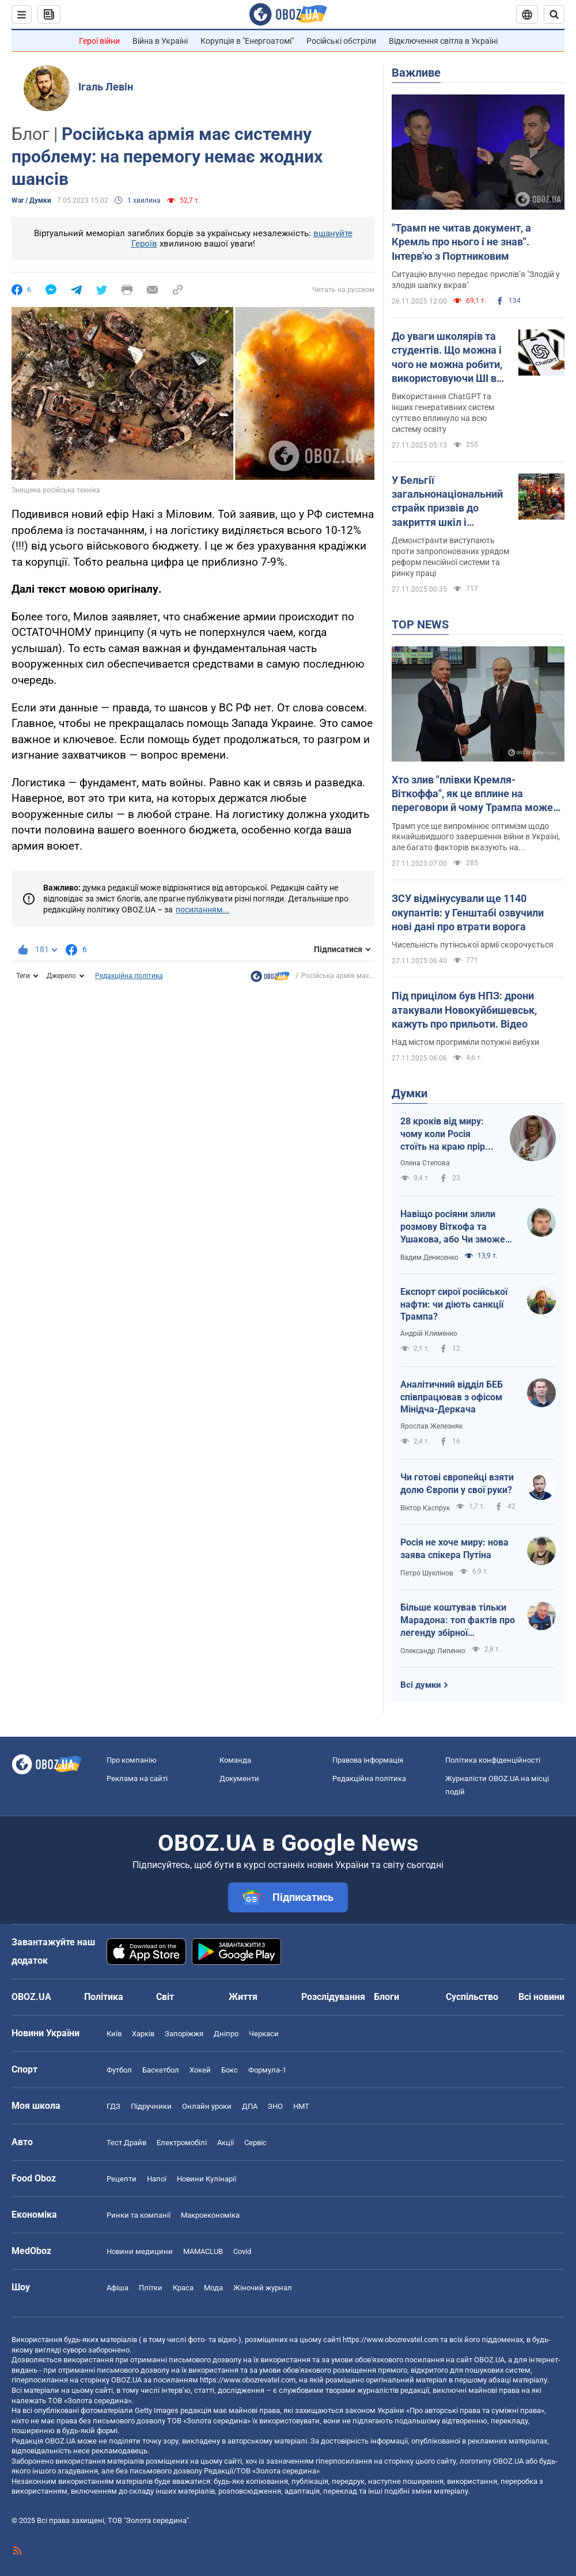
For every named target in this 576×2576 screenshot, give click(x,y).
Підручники (151, 2106)
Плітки (150, 2287)
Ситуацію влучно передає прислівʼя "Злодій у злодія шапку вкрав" (476, 280)
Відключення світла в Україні (443, 41)
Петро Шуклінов (426, 1573)
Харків (143, 2033)
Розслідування (333, 1996)
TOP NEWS (420, 624)
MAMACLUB (203, 2251)
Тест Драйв (126, 2142)
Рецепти (122, 2179)
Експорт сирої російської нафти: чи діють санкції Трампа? (453, 1304)
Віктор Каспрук (425, 1508)
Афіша (117, 2287)
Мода (213, 2287)
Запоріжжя (184, 2033)
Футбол (119, 2070)
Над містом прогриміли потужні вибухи (465, 1042)
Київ (114, 2033)
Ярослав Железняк (431, 1426)
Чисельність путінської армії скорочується (473, 944)
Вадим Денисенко (429, 1257)
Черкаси (264, 2033)
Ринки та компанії (138, 2215)
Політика (103, 1996)
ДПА (249, 2106)
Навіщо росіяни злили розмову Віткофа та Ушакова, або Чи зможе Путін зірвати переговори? (458, 1227)
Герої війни (99, 41)
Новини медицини (140, 2251)
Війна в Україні (160, 41)
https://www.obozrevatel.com (390, 2339)
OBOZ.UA (489, 2359)
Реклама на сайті (137, 1778)
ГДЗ (113, 2106)
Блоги (386, 1996)
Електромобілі (182, 2142)
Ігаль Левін (105, 87)
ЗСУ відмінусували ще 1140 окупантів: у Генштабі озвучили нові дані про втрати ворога (468, 912)
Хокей (200, 2070)
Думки (409, 1093)
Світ (165, 1996)
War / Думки (31, 200)
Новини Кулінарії (206, 2179)
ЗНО (275, 2106)
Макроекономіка (210, 2215)
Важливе (416, 72)
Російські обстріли (341, 41)
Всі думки (420, 1685)
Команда (235, 1760)
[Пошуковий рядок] (554, 14)
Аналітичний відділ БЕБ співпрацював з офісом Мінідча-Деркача (451, 1397)
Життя (243, 1996)
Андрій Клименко (428, 1333)
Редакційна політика (129, 976)
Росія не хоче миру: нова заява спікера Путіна (454, 1548)
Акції (225, 2142)
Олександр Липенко (432, 1651)
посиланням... (202, 909)
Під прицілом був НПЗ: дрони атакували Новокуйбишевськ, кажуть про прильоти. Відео (464, 1010)
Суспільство (472, 1996)
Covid (242, 2251)
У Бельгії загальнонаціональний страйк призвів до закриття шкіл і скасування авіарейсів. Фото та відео (448, 501)
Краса (183, 2287)
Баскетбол (160, 2070)
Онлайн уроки (207, 2106)
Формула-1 (267, 2070)
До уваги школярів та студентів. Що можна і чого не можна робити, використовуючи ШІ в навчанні (447, 357)
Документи (239, 1778)
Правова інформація (367, 1760)
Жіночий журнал (262, 2287)
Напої (156, 2179)
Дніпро (226, 2033)
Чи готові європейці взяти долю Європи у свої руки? (457, 1483)
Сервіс (255, 2142)
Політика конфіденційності (492, 1760)
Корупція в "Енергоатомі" (247, 41)
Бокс (229, 2070)
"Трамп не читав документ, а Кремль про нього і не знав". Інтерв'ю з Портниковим (461, 242)
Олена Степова (425, 1163)
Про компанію (132, 1760)
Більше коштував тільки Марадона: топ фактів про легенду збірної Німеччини (457, 1620)
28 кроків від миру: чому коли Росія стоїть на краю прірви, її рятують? (449, 1134)
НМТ (301, 2106)
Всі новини (541, 1996)
